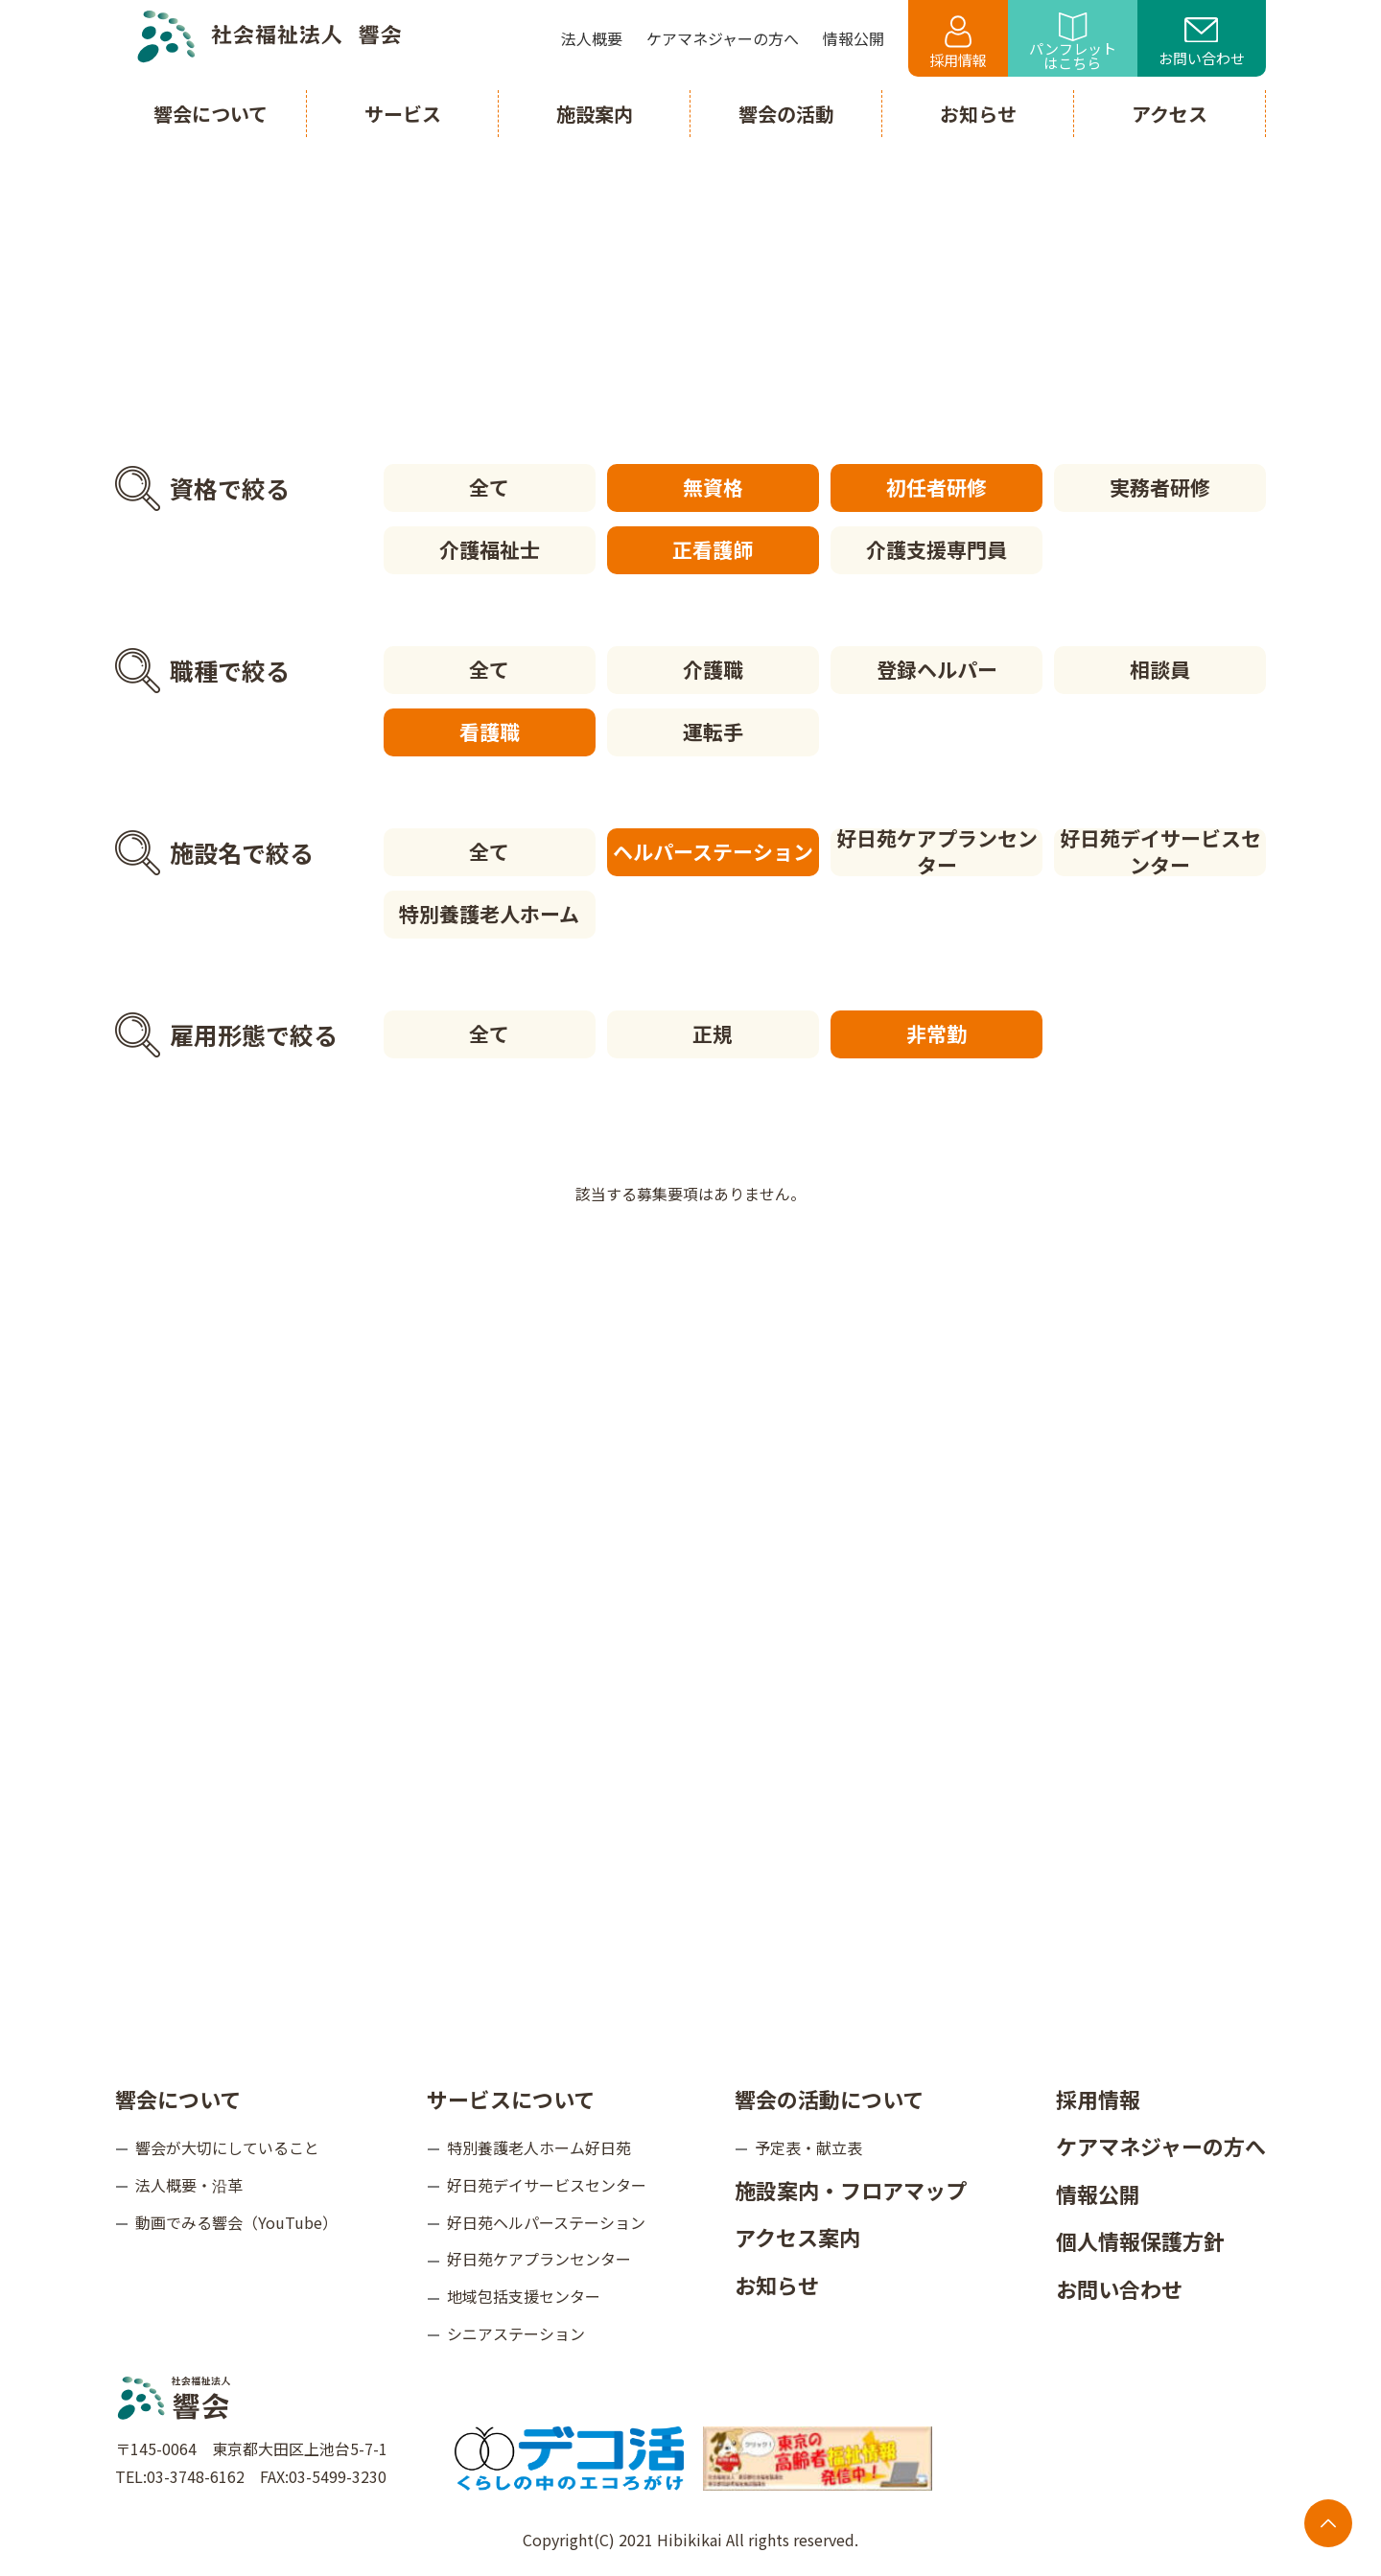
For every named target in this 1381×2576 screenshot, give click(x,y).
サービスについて (511, 2097)
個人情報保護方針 (1140, 2240)
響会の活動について (829, 2097)
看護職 (489, 731)
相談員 (1160, 669)
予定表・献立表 (808, 2147)
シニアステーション (516, 2333)
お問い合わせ (1202, 43)
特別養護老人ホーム (489, 913)
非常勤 (936, 1033)
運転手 (713, 731)
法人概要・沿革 (189, 2184)
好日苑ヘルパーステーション (546, 2222)
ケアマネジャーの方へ (1161, 2145)
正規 (712, 1033)
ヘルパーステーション (713, 851)
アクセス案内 (797, 2236)
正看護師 (712, 549)
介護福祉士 (489, 549)
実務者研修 (1160, 487)
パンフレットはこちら (1072, 42)
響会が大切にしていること (227, 2147)
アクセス (1169, 114)
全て (489, 487)
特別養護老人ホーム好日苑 (539, 2147)
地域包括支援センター (523, 2296)
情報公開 (1098, 2193)
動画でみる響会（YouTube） (236, 2222)
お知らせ (777, 2284)
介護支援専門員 (936, 549)
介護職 (713, 669)
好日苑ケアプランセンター (937, 852)
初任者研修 (936, 487)
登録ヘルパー (937, 669)
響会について (178, 2097)
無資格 (713, 487)
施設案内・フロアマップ (851, 2189)
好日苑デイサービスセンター (1160, 852)
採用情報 (958, 42)
